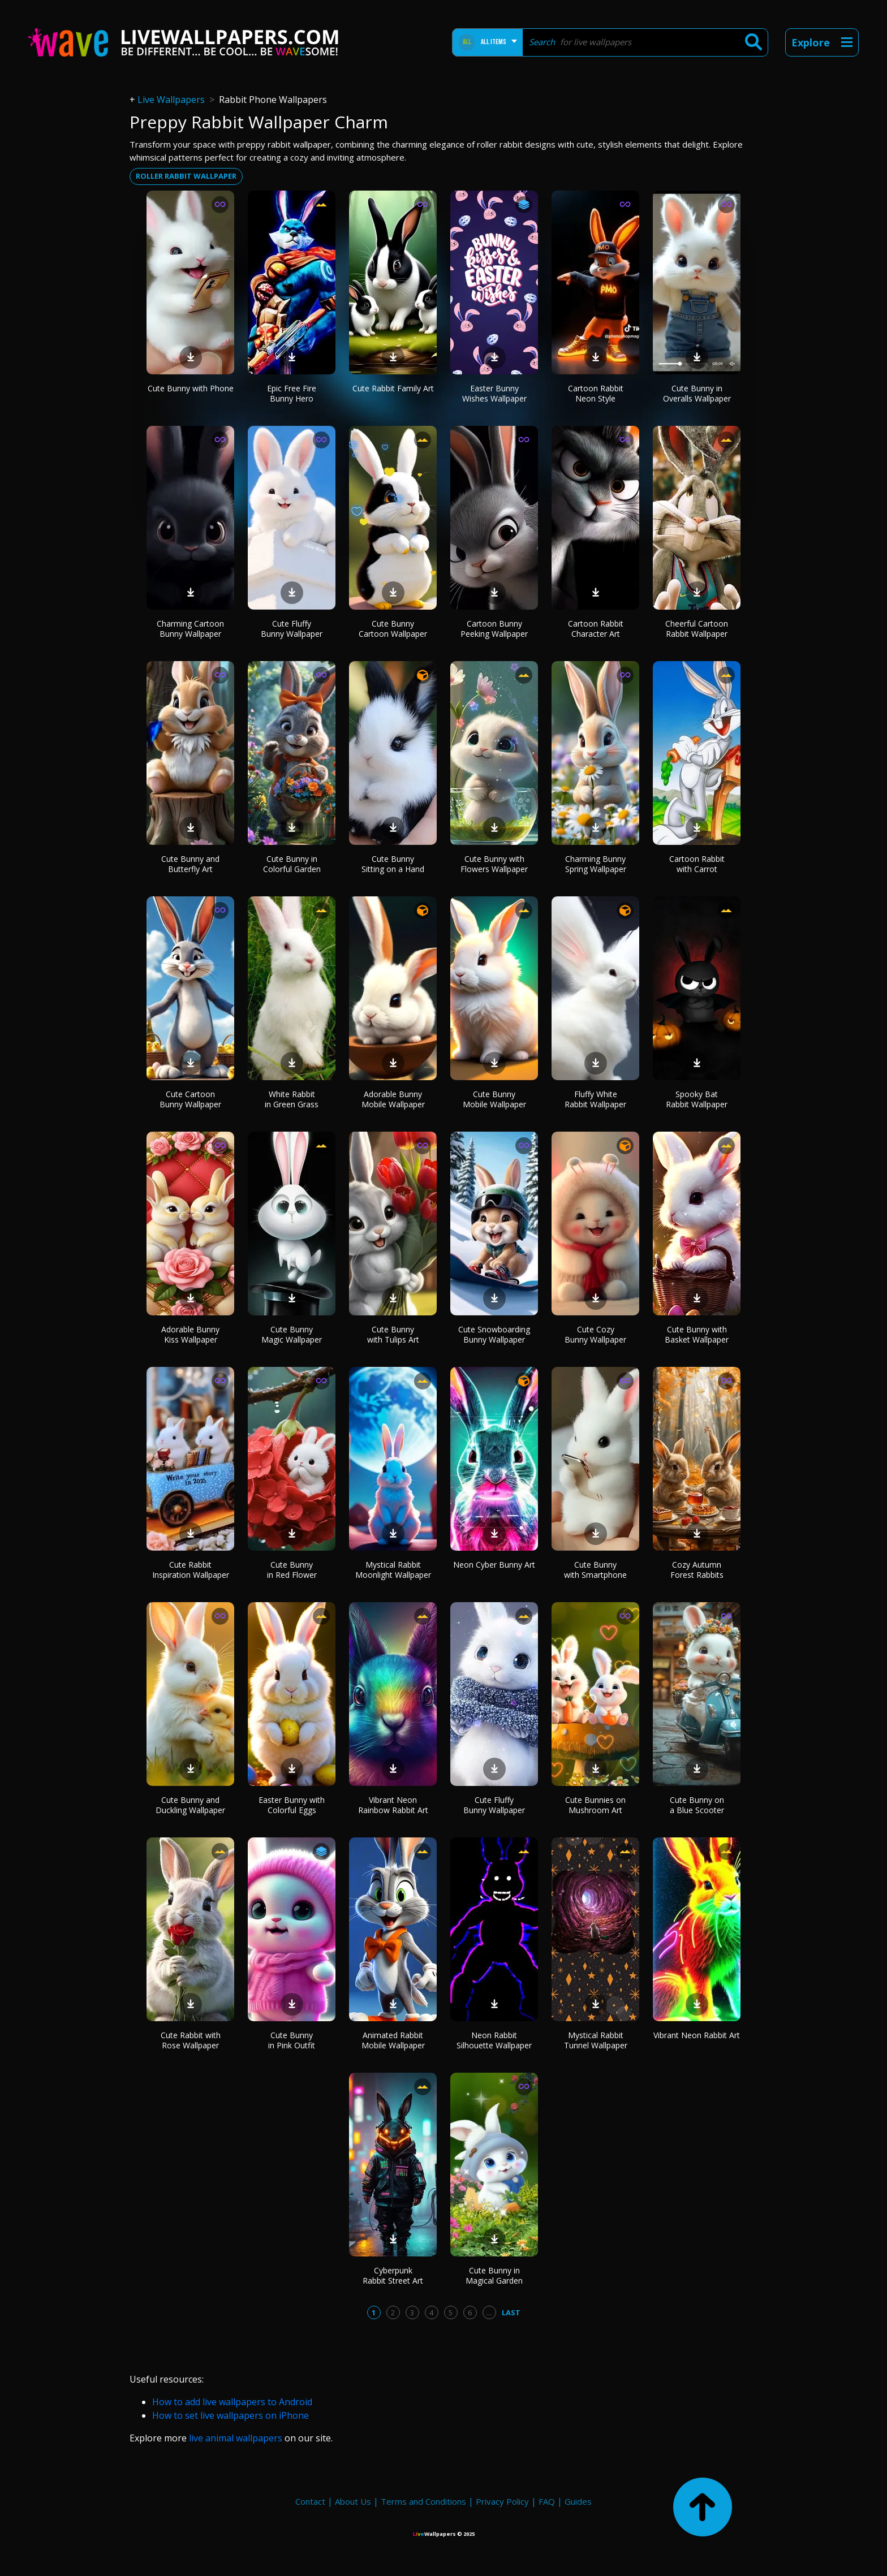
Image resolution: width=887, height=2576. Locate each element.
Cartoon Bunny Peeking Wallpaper (494, 628)
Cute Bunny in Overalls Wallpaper (697, 393)
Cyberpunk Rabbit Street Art (393, 2275)
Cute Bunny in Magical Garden (494, 2275)
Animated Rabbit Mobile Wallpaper (393, 2040)
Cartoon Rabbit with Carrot (697, 863)
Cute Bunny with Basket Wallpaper (697, 1334)
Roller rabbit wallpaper (186, 176)
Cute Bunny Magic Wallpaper (291, 1334)
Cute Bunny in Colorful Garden (292, 863)
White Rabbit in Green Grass (291, 1099)
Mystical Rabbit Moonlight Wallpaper (393, 1569)
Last (511, 2312)
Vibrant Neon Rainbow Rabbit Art (393, 1804)
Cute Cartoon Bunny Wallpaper (190, 1099)
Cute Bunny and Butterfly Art (190, 863)
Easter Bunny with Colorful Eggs (292, 1804)
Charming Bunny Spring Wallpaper (595, 863)
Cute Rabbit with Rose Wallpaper (191, 2040)
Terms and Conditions (423, 2501)
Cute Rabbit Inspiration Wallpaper (190, 1569)
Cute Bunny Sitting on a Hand (392, 863)
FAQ (547, 2501)
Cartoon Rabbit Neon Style (595, 393)
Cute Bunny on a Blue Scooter (697, 1804)
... (489, 2312)
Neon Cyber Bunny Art (494, 1564)
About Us (353, 2501)
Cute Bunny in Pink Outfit (291, 2040)
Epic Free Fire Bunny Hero (291, 393)
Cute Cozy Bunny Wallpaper (595, 1334)
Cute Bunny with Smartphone (595, 1569)
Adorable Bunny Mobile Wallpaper (393, 1099)
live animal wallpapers (235, 2438)
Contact (310, 2501)
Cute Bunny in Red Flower (292, 1569)
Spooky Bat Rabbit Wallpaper (696, 1099)
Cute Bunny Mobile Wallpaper (494, 1099)
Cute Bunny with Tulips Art (393, 1334)
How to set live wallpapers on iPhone (230, 2415)
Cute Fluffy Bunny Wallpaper (291, 628)
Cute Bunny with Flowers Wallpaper (494, 863)
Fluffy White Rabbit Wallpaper (595, 1099)
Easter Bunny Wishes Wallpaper (494, 393)
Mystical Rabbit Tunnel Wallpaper (595, 2040)
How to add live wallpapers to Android (232, 2402)
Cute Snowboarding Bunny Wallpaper (494, 1334)
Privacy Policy (502, 2501)
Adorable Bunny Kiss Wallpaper (190, 1334)
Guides (578, 2501)
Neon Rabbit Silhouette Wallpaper (494, 2040)
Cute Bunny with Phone (191, 388)
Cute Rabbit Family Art (393, 388)
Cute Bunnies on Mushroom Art (595, 1804)
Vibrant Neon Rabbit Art (696, 2035)
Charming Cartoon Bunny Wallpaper (190, 628)
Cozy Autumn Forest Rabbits (697, 1569)
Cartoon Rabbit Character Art (595, 628)
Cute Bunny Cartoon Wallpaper (393, 628)
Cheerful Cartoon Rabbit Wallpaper (696, 628)
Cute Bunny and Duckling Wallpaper (190, 1804)
